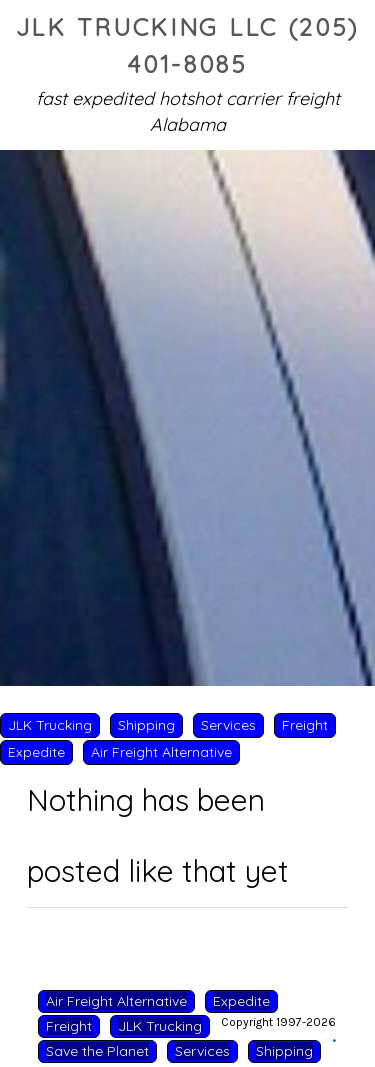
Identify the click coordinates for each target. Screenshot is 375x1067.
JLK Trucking (50, 725)
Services (228, 725)
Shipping (146, 725)
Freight (305, 725)
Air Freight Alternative (161, 752)
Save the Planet (97, 1051)
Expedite (36, 752)
